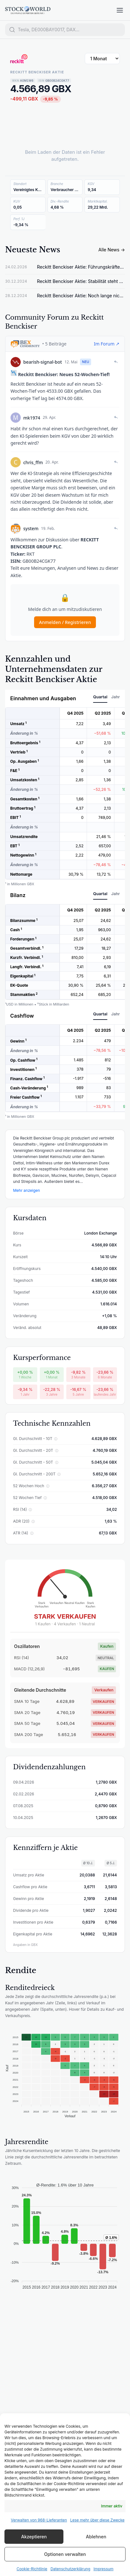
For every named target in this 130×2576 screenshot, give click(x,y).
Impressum (103, 2568)
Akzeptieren (34, 2536)
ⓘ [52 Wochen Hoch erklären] (47, 1486)
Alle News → (111, 249)
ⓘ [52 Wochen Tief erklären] (45, 1497)
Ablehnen (96, 2536)
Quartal (100, 696)
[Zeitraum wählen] (102, 58)
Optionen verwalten (65, 2554)
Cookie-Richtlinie (32, 2568)
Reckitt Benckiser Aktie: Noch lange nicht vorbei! (81, 295)
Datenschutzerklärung (70, 2568)
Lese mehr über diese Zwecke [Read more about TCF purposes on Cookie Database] (97, 2520)
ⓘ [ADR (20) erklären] (33, 1521)
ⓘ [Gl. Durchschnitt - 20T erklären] (56, 1450)
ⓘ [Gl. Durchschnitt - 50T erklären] (56, 1462)
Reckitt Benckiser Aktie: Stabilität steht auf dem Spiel (81, 281)
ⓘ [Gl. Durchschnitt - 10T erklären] (55, 1438)
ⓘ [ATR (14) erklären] (31, 1533)
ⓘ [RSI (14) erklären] (30, 1509)
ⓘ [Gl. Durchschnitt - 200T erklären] (59, 1474)
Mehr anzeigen (26, 1190)
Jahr (115, 696)
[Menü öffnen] (120, 10)
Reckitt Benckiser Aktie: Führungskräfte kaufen (81, 267)
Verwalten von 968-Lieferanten (39, 2520)
